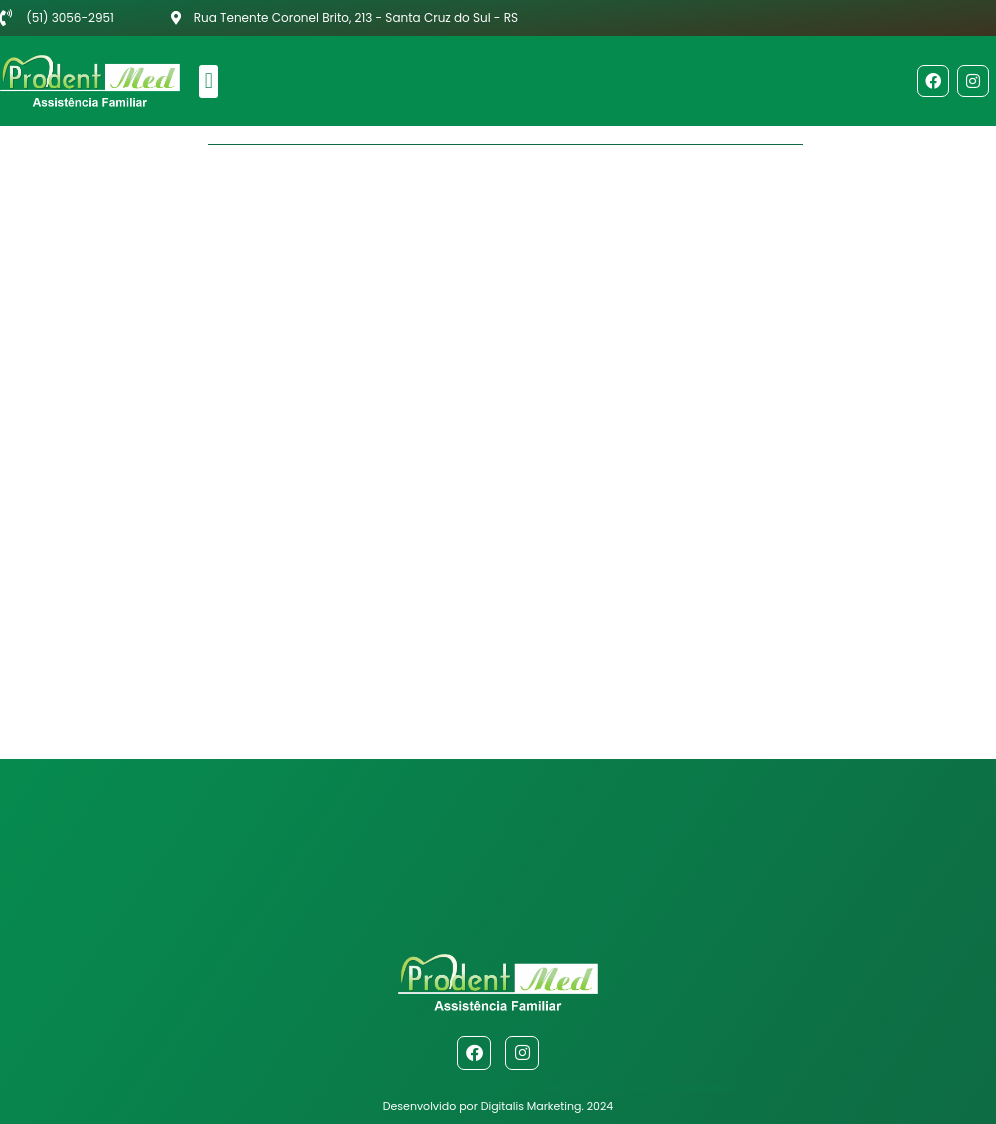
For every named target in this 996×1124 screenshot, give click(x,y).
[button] (208, 81)
